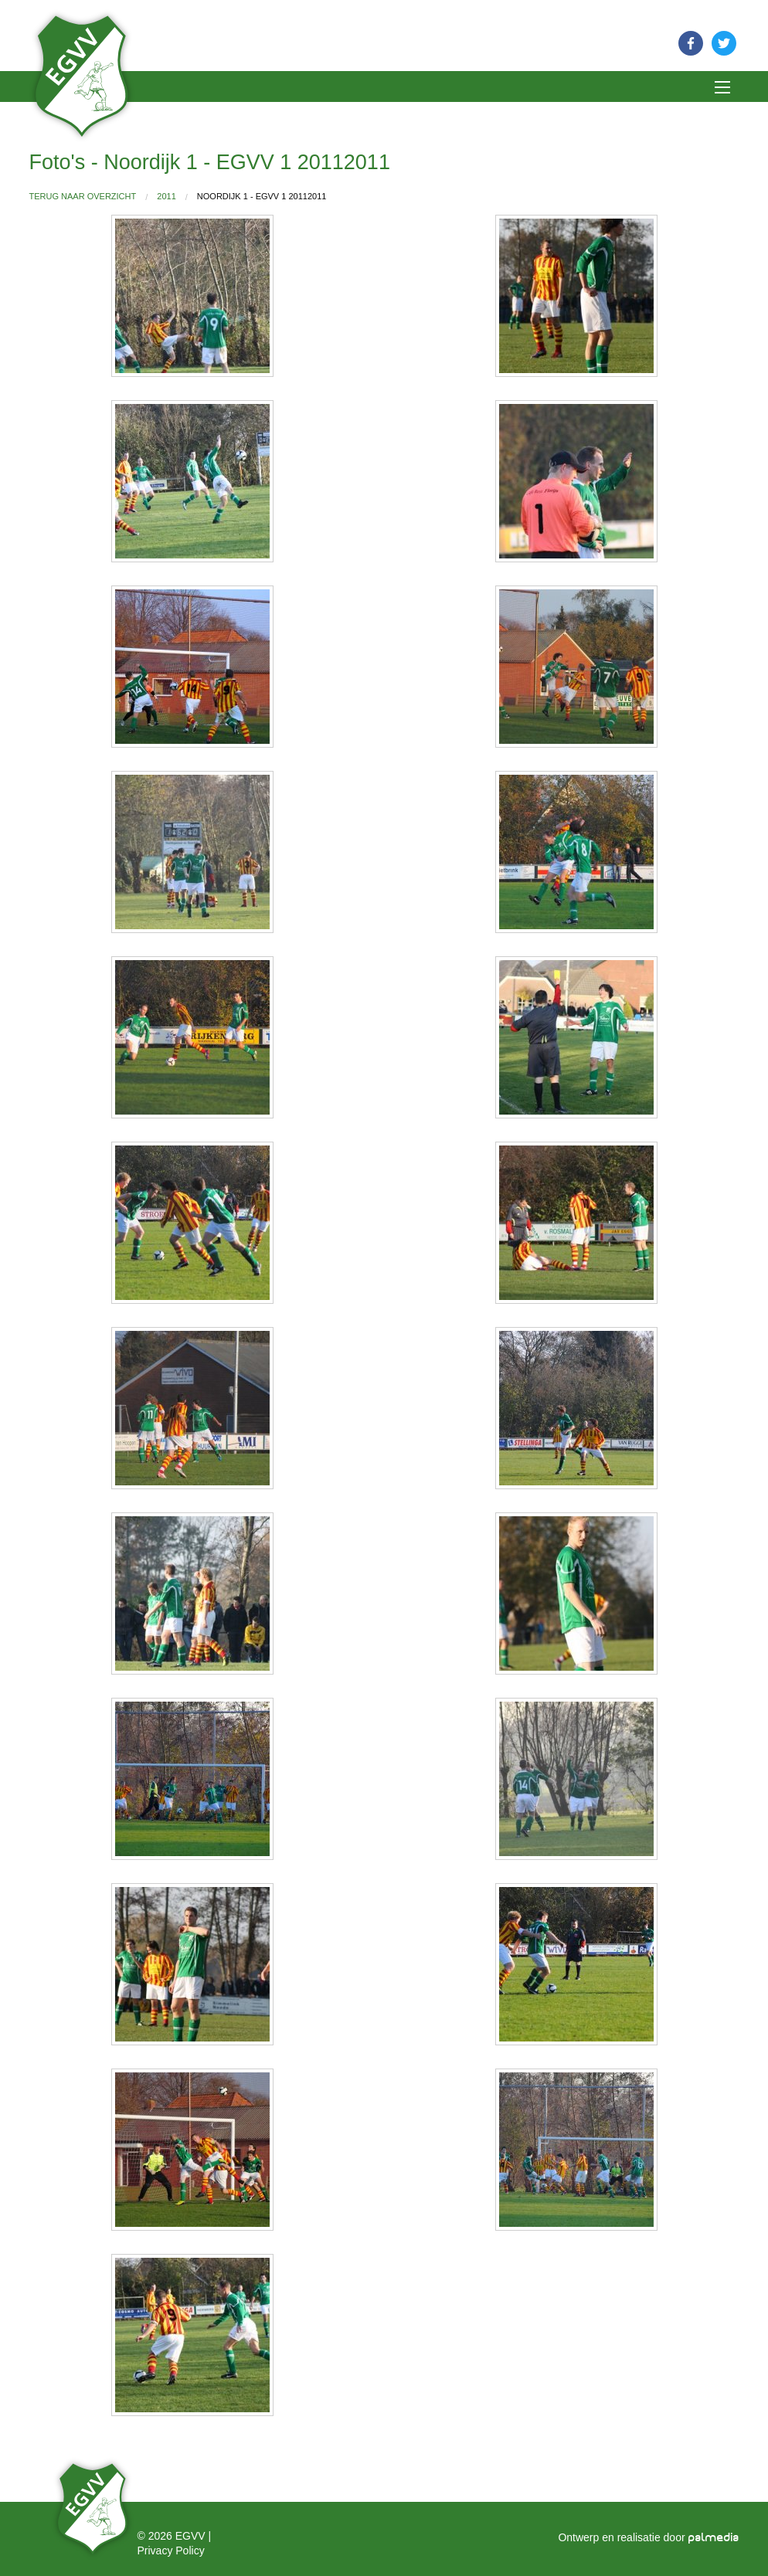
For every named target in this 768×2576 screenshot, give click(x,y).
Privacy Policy (171, 2550)
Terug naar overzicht (83, 196)
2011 (166, 196)
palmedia (713, 2538)
